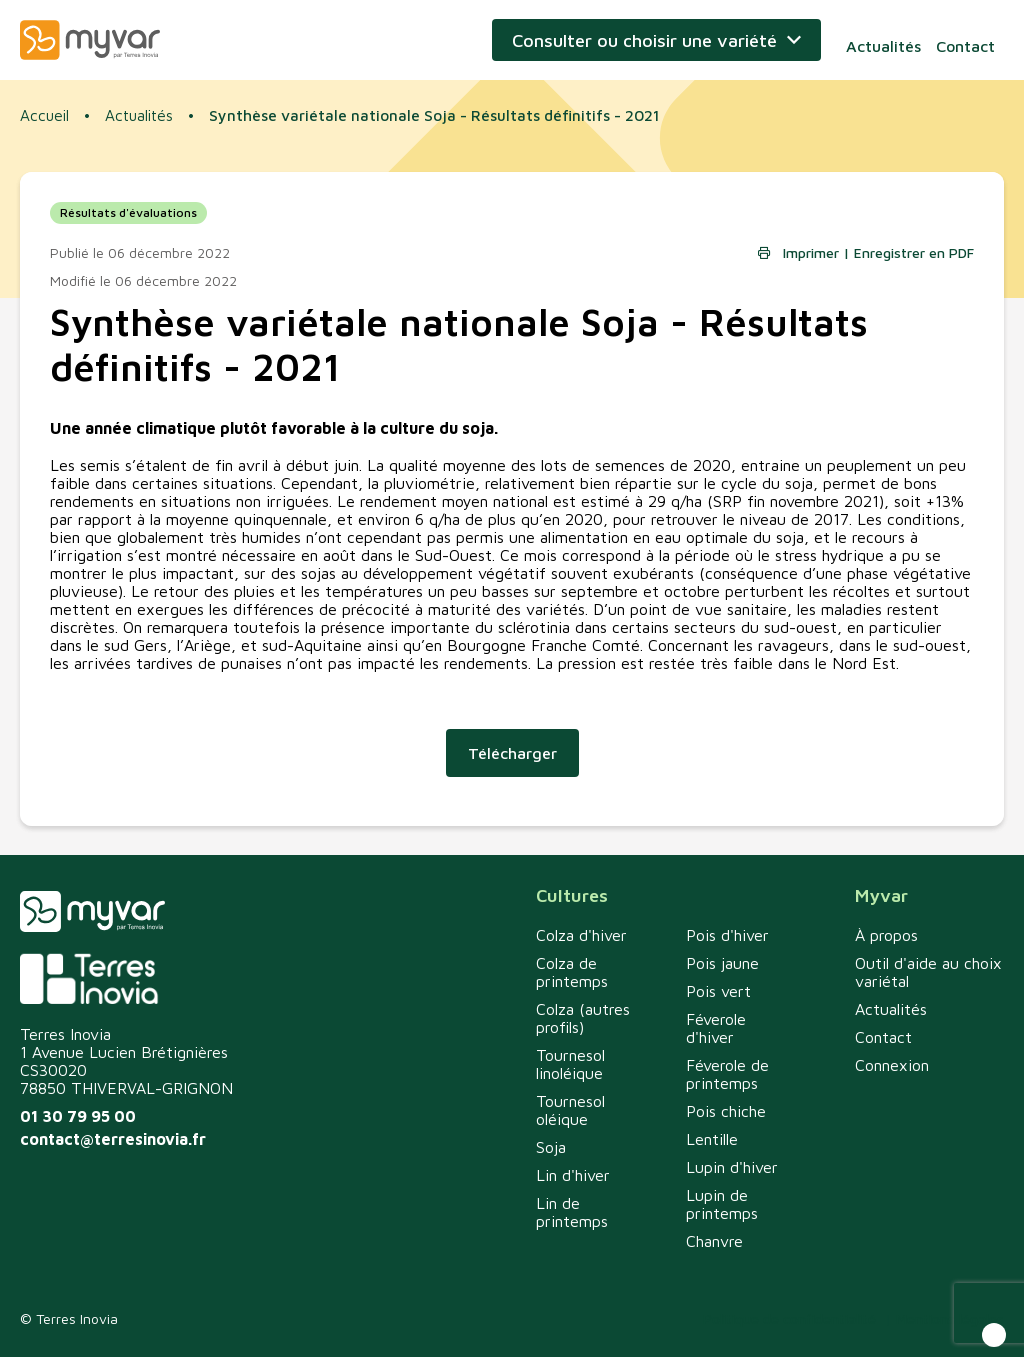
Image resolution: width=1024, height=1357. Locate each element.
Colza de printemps (572, 972)
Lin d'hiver (573, 1175)
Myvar (90, 40)
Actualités (887, 40)
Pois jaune (722, 963)
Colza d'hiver (581, 935)
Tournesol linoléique (570, 1064)
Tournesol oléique (570, 1110)
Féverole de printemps (727, 1074)
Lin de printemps (572, 1212)
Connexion (892, 1065)
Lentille (712, 1139)
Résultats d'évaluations (128, 221)
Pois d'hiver (727, 935)
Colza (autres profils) (583, 1018)
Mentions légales (950, 1318)
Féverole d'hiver (716, 1028)
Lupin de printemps (722, 1204)
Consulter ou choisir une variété (653, 40)
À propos (886, 935)
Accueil (45, 118)
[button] (994, 1335)
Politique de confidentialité (789, 1318)
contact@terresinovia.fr (113, 1139)
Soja (551, 1147)
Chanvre (714, 1241)
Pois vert (718, 991)
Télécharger (512, 762)
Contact (969, 40)
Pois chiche (726, 1111)
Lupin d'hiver (732, 1167)
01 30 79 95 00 (78, 1116)
